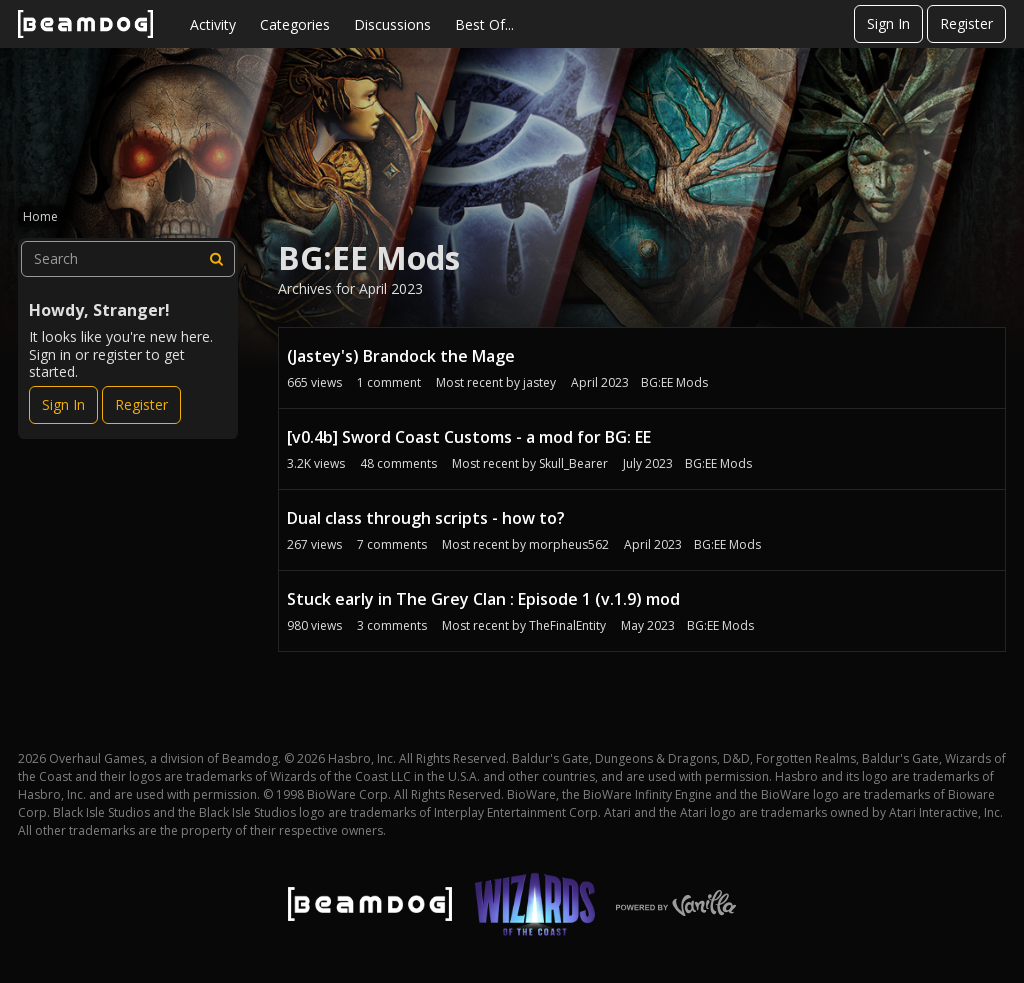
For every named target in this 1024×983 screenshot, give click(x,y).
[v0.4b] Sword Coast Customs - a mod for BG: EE (469, 437)
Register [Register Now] (141, 404)
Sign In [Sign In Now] (63, 404)
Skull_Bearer (573, 463)
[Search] (217, 259)
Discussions (392, 24)
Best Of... (484, 24)
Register (966, 23)
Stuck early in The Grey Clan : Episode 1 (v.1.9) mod (483, 599)
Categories (295, 24)
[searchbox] (128, 259)
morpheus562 (569, 544)
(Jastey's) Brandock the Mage (401, 356)
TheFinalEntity (567, 625)
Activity (213, 24)
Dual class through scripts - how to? (426, 518)
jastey (539, 382)
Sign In (888, 23)
